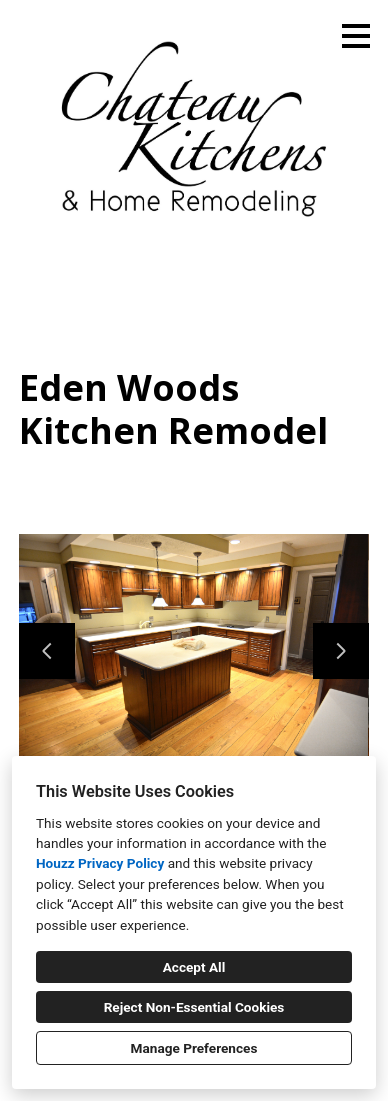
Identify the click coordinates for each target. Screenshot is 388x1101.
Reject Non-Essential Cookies (194, 1007)
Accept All (194, 967)
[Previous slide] (47, 651)
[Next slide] (341, 651)
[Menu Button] (356, 36)
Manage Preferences (194, 1048)
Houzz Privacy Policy (100, 863)
